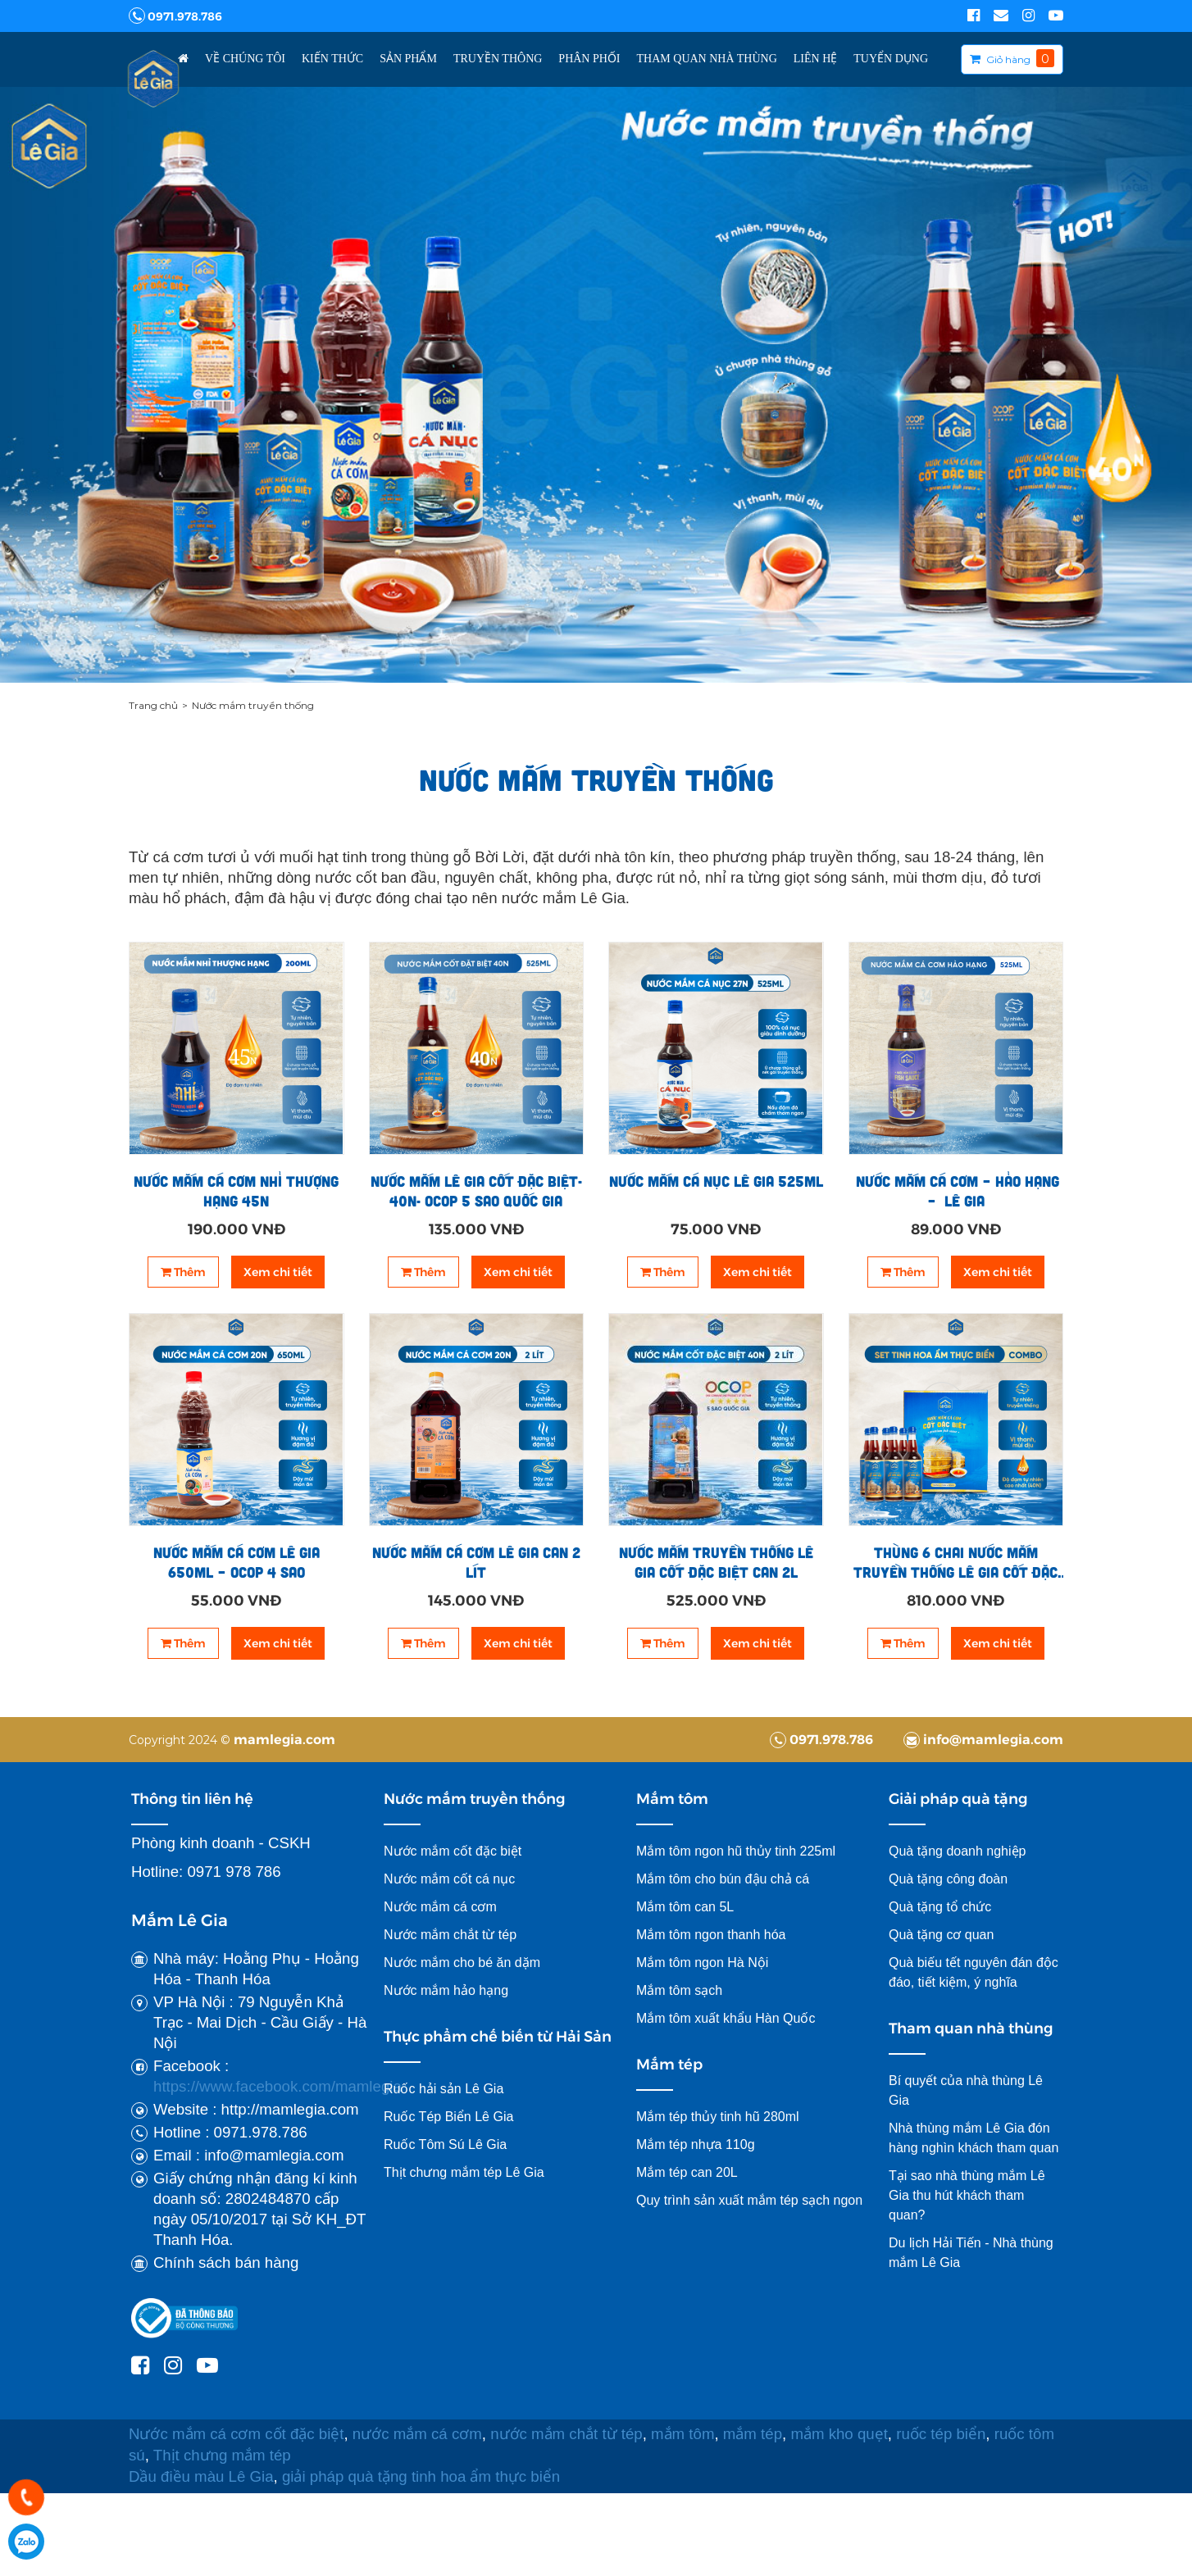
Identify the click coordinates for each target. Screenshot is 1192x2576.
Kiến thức (332, 58)
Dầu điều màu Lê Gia (201, 2476)
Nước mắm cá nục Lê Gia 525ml (716, 1181)
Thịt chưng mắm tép (222, 2455)
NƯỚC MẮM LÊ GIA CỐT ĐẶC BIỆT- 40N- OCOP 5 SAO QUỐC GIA (476, 1191)
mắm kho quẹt (838, 2433)
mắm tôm (682, 2433)
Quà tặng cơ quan (941, 1935)
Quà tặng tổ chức (940, 1907)
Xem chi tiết (277, 1272)
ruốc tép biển (940, 2433)
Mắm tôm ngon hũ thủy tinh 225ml (735, 1851)
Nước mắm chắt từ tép (450, 1935)
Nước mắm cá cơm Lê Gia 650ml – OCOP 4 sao (236, 1562)
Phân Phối (589, 58)
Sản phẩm (408, 58)
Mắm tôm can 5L (685, 1907)
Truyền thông (497, 58)
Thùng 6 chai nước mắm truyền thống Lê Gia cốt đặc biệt (955, 1562)
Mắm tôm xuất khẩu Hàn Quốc (725, 2018)
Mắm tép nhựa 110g (695, 2144)
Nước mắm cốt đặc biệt (452, 1851)
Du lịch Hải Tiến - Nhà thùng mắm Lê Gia (971, 2252)
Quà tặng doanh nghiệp (957, 1851)
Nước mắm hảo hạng (446, 1990)
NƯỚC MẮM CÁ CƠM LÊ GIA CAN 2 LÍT (476, 1562)
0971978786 (26, 2542)
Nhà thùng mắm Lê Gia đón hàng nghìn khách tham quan (973, 2138)
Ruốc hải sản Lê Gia (443, 2089)
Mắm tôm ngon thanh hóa (710, 1935)
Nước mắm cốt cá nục (451, 1879)
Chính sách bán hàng (225, 2262)
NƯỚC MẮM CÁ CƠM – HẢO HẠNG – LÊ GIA (955, 1191)
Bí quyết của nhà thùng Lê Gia (966, 2090)
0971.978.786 (175, 15)
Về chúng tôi (245, 58)
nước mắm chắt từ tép (566, 2433)
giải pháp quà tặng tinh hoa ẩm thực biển (423, 2476)
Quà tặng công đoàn (948, 1879)
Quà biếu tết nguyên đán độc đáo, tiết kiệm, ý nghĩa (973, 1972)
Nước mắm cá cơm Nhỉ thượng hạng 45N (236, 1191)
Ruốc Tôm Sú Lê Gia (445, 2144)
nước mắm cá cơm (417, 2433)
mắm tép (752, 2433)
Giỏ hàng (1008, 59)
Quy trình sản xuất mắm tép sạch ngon (749, 2200)
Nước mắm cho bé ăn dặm (462, 1962)
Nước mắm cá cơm (440, 1907)
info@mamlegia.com (983, 1738)
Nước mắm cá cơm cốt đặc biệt (236, 2433)
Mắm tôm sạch (679, 1990)
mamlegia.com (284, 1738)
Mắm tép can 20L (687, 2172)
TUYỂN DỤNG (890, 58)
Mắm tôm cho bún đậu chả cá (722, 1879)
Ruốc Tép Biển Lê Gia (448, 2117)
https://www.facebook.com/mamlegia (277, 2086)
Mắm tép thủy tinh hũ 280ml (717, 2117)
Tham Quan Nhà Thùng (707, 58)
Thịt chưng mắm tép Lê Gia (466, 2172)
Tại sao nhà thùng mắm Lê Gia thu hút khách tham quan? (967, 2195)
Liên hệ (816, 58)
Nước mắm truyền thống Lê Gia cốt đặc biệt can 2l (716, 1562)
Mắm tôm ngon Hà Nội (702, 1962)
